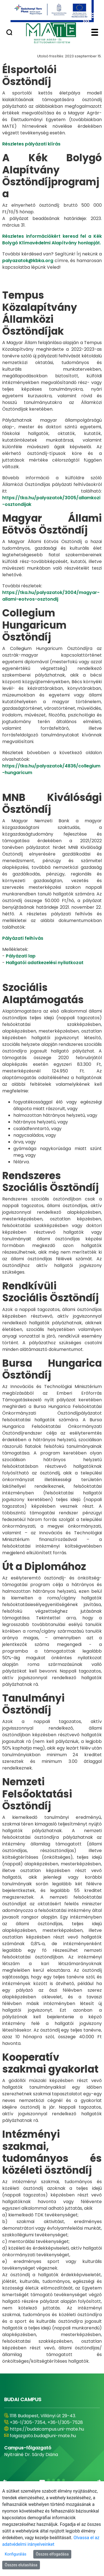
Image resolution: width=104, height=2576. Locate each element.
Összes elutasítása (21, 2565)
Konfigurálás (15, 2554)
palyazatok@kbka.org (27, 260)
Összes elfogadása (52, 2554)
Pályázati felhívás (22, 938)
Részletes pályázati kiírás (31, 144)
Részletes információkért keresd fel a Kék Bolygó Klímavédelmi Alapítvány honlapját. (52, 239)
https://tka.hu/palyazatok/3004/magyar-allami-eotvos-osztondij (51, 595)
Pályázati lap (20, 956)
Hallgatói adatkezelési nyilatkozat (44, 962)
